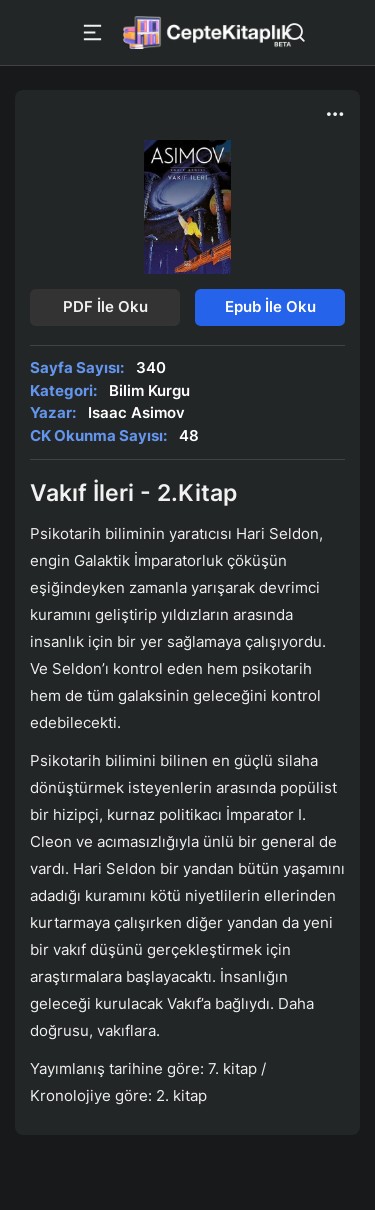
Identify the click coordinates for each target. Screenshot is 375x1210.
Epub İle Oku (270, 306)
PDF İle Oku (105, 306)
